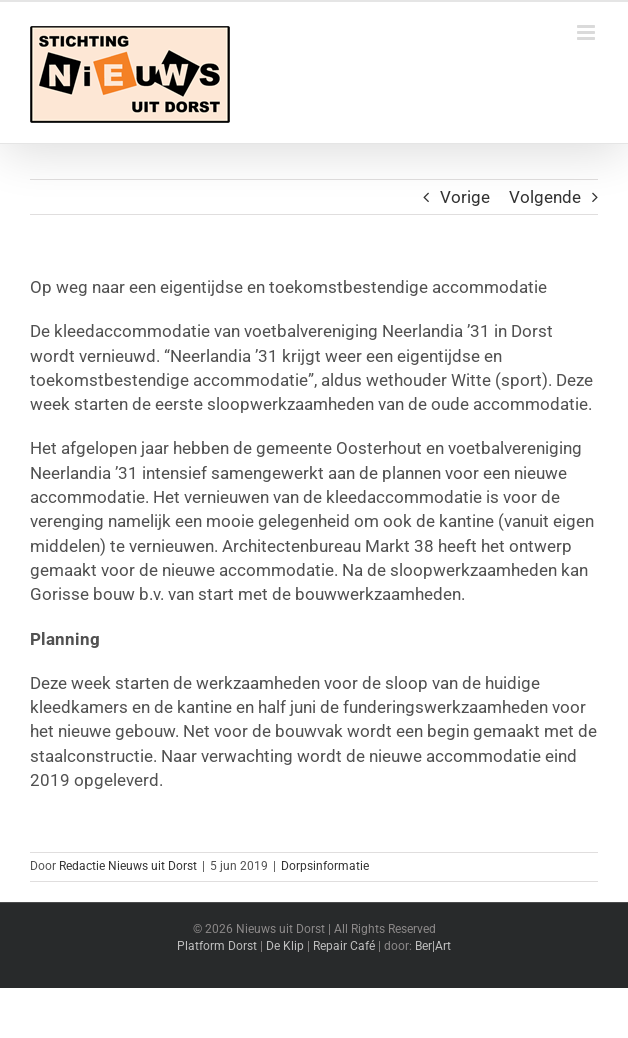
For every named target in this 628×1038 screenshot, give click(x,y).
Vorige (465, 197)
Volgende (545, 197)
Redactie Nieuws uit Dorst (128, 866)
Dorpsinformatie (325, 866)
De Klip (285, 946)
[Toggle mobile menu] (587, 32)
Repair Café (344, 946)
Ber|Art (433, 946)
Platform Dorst (217, 946)
